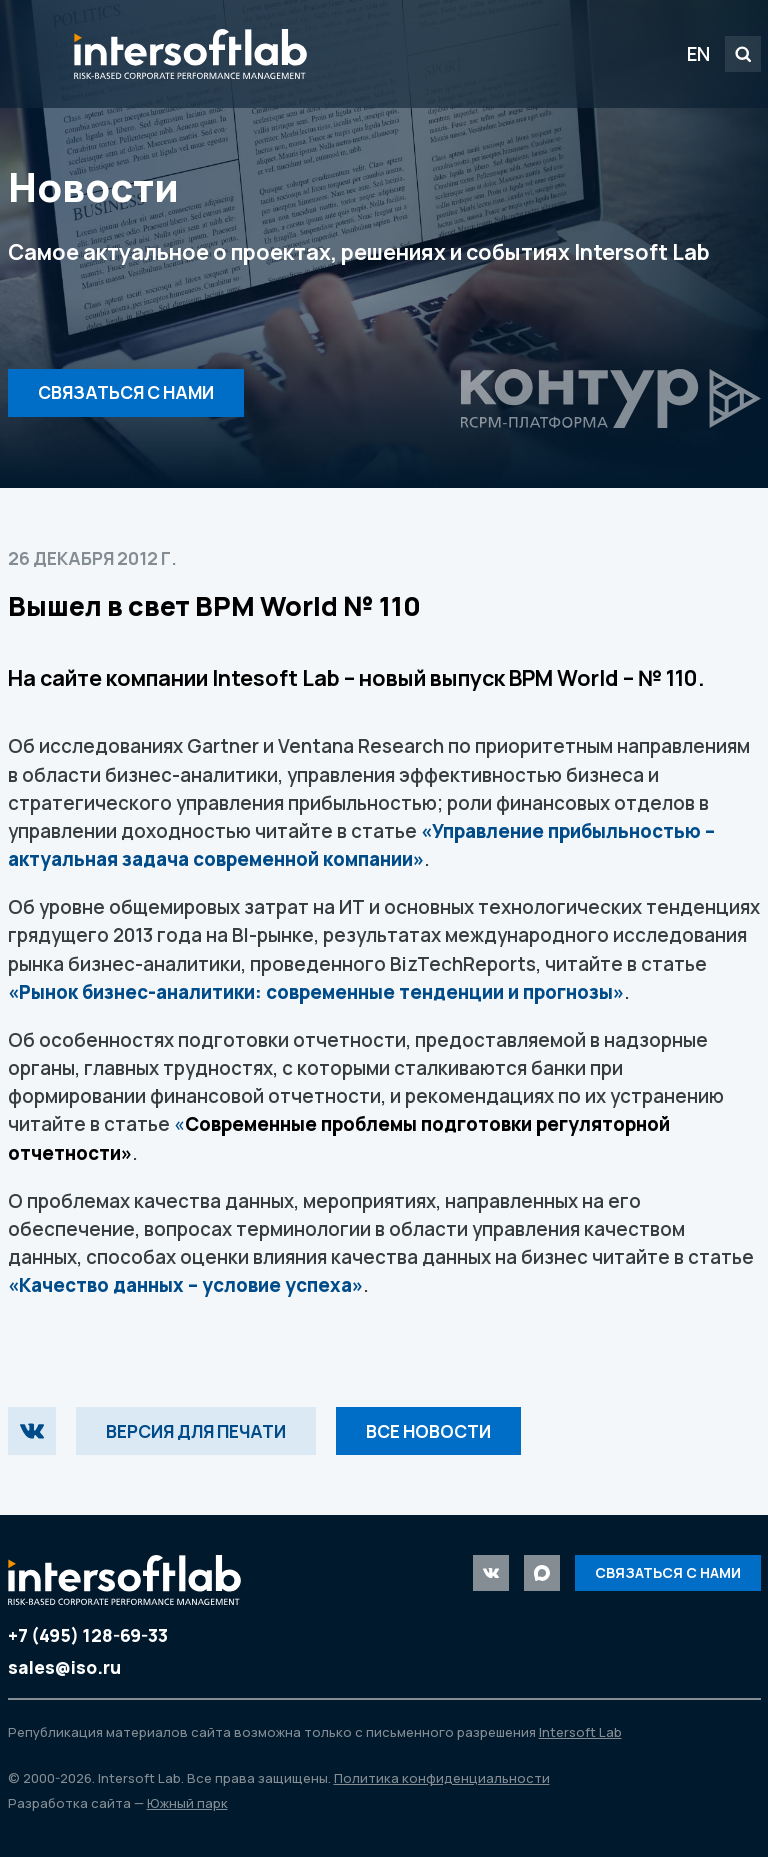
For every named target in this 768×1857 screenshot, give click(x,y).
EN (698, 54)
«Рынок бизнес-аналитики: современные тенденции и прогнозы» (316, 992)
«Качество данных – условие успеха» (185, 1285)
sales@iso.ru (64, 1667)
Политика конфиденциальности (442, 1778)
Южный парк (187, 1803)
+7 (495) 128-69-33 (88, 1635)
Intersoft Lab (190, 54)
